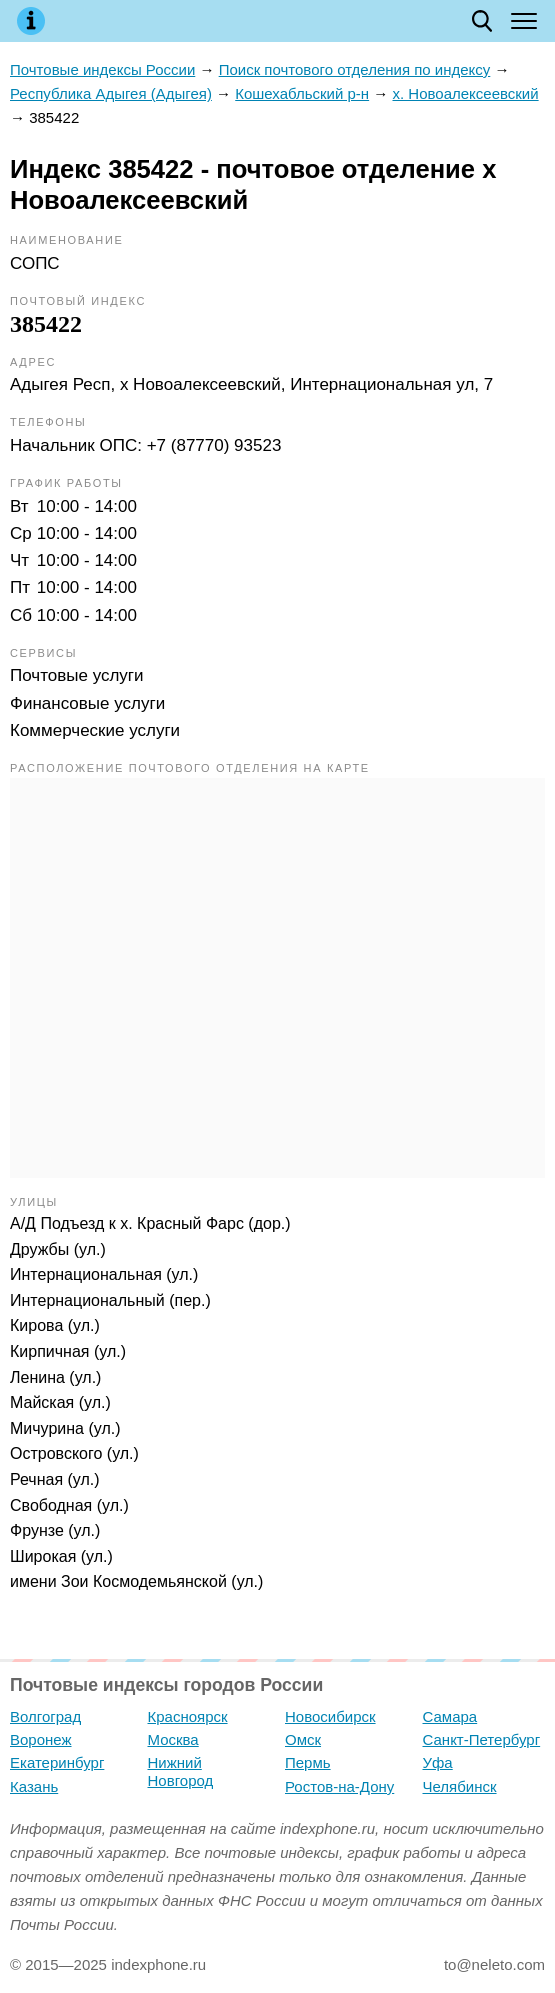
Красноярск (188, 1716)
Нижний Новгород (181, 1771)
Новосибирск (330, 1716)
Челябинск (460, 1786)
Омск (303, 1739)
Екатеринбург (57, 1762)
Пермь (308, 1762)
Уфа (438, 1762)
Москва (173, 1739)
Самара (450, 1716)
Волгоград (45, 1716)
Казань (34, 1786)
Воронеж (41, 1739)
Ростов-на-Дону (339, 1786)
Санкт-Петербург (482, 1739)
